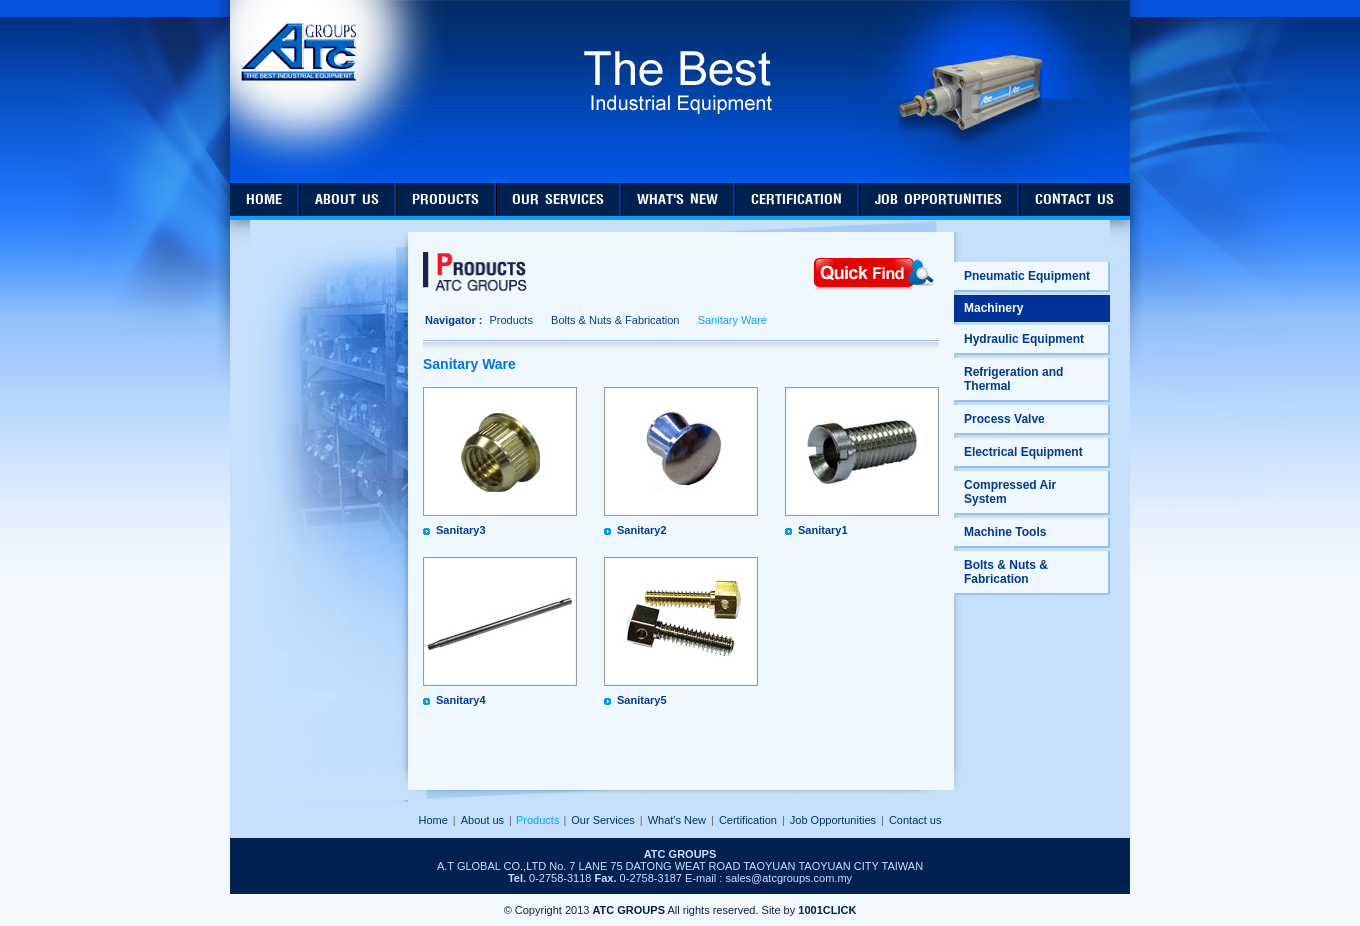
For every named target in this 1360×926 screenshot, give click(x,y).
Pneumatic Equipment (1027, 276)
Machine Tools (1005, 532)
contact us (1074, 199)
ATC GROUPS (628, 910)
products (445, 199)
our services (558, 199)
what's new (677, 199)
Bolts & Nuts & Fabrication (615, 320)
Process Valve (1004, 419)
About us (482, 820)
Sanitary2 (642, 530)
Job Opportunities (833, 820)
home (264, 199)
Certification (748, 820)
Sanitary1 (823, 530)
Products (510, 320)
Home (432, 820)
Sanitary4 (461, 700)
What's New (677, 820)
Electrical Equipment (1023, 452)
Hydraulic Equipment (1024, 339)
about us (347, 199)
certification (796, 199)
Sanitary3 (461, 530)
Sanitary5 (642, 700)
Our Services (603, 820)
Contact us (915, 820)
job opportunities (938, 199)
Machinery (993, 308)
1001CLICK (827, 910)
